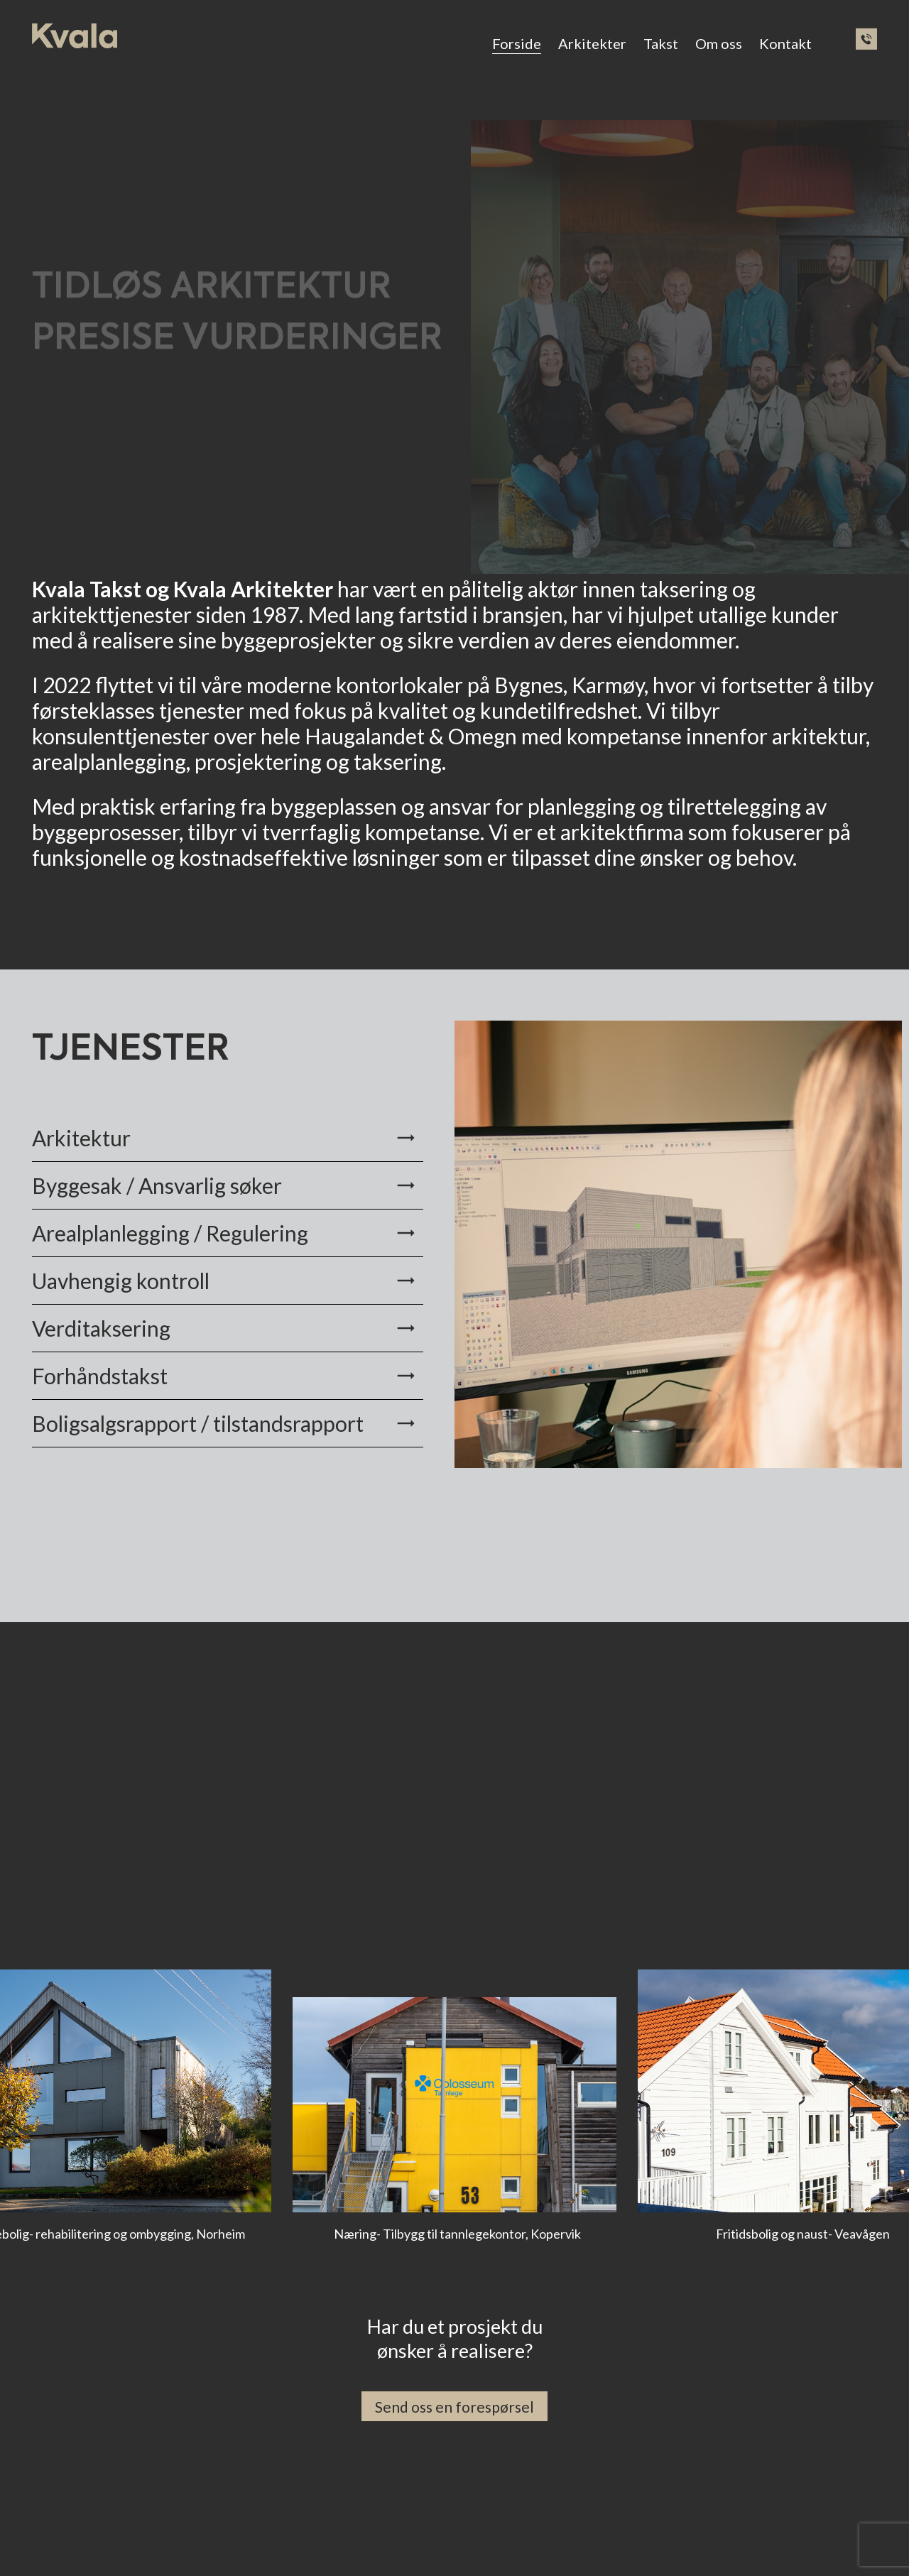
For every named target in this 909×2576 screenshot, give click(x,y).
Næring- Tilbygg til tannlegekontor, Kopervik (457, 2233)
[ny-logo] (74, 35)
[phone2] (866, 39)
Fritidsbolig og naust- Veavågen (803, 2233)
